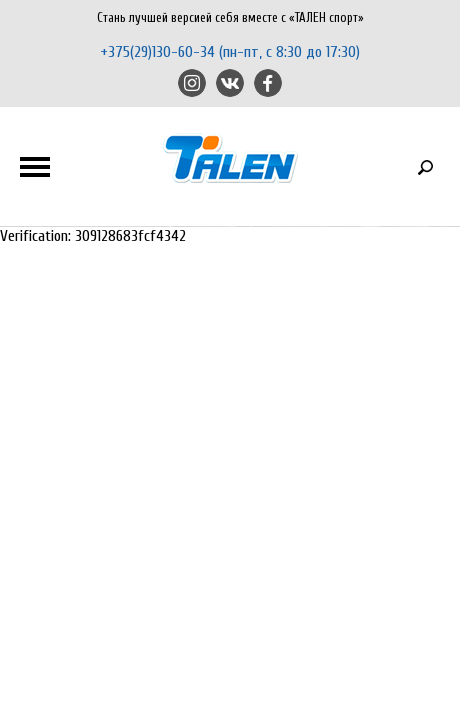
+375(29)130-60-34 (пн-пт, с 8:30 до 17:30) (230, 52)
